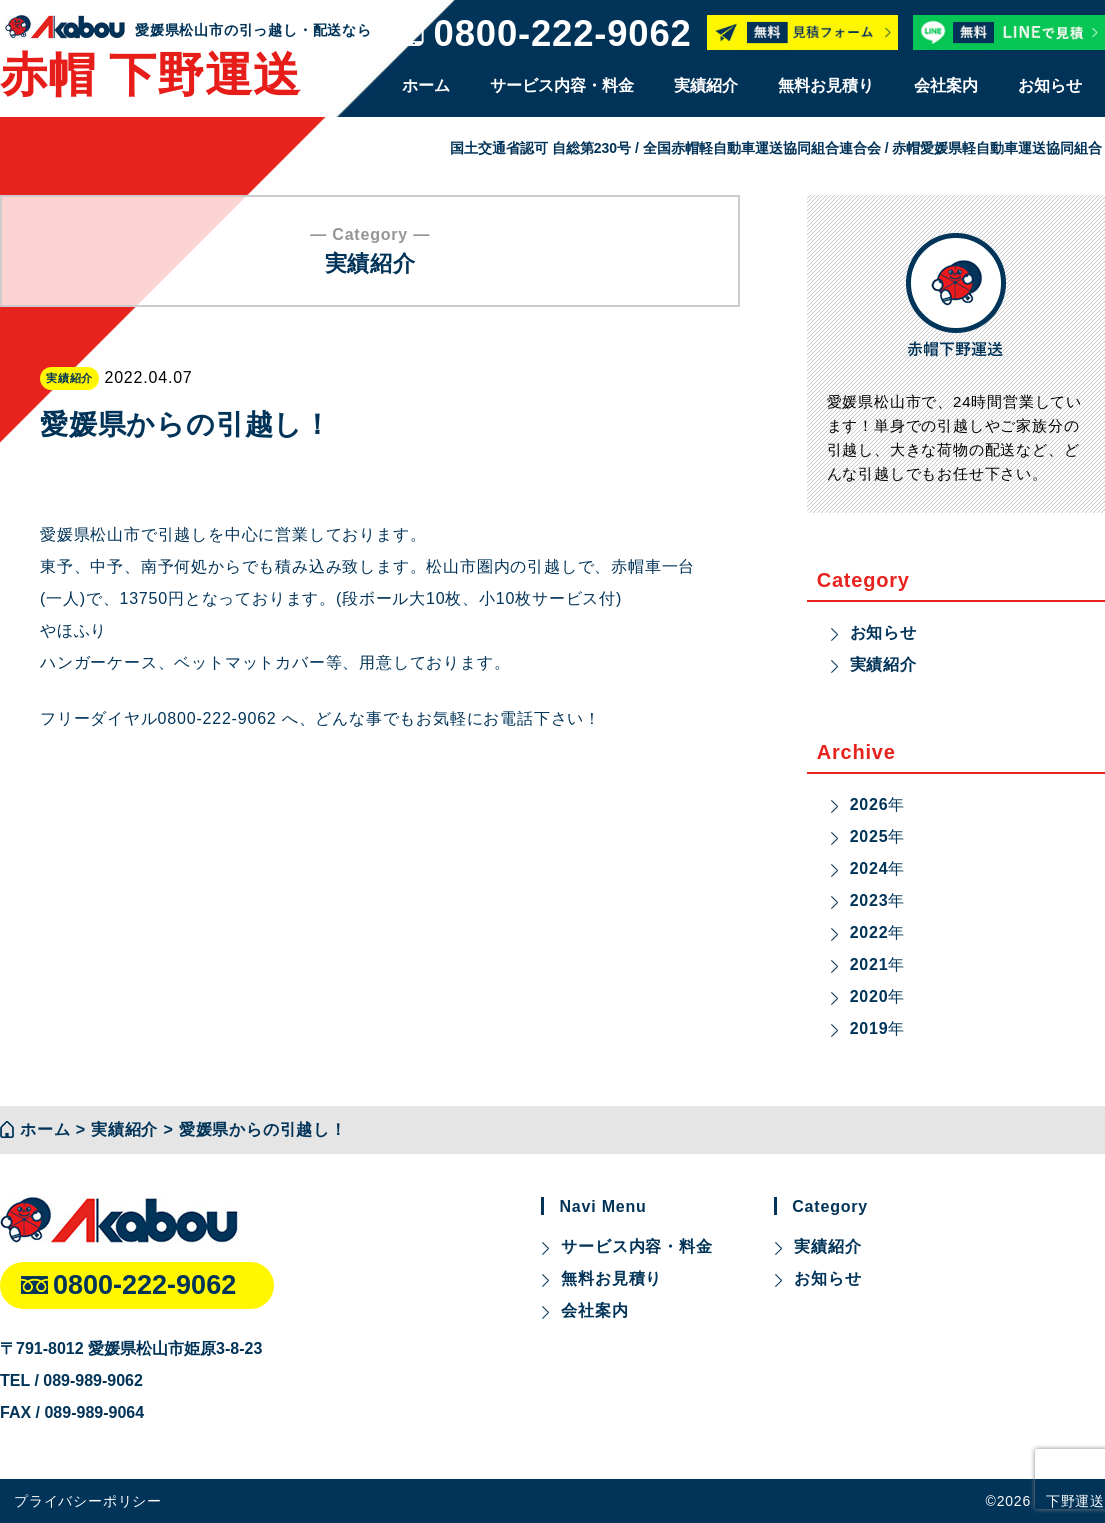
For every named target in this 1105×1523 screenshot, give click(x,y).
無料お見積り (826, 85)
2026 (869, 804)
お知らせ (1050, 85)
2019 (869, 1028)
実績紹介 (706, 85)
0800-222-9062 (563, 34)
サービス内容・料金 (562, 85)
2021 (869, 964)
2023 (869, 900)
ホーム (426, 85)
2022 (869, 932)
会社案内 (946, 85)
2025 (869, 836)
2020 (869, 996)
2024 (869, 868)
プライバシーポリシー (88, 1501)
